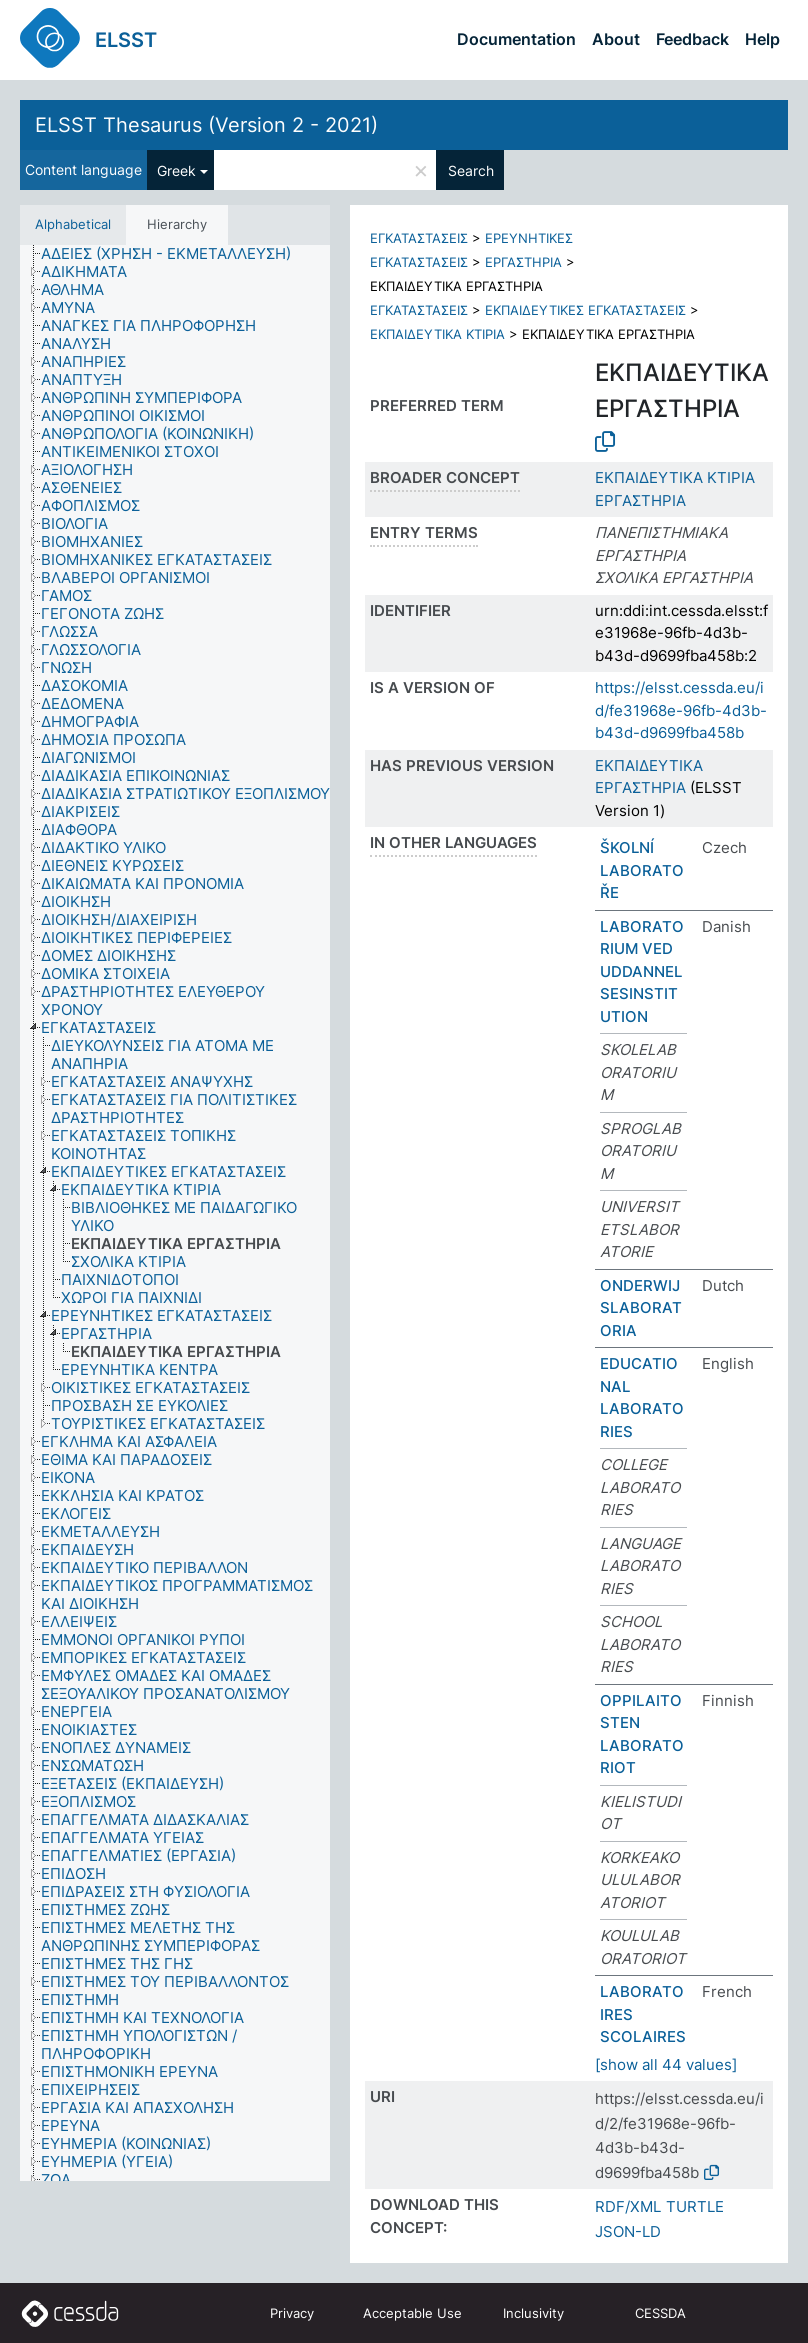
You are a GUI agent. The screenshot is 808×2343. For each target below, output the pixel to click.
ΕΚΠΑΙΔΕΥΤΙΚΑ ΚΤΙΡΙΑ (437, 334)
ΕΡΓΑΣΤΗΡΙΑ (523, 262)
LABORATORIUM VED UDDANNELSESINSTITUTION (642, 971)
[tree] (175, 1213)
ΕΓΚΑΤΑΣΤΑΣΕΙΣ (419, 238)
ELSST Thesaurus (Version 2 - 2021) (206, 125)
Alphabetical (73, 224)
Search (471, 170)
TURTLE (695, 2206)
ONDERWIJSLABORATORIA (641, 1308)
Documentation (516, 39)
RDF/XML (628, 2206)
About (616, 39)
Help (762, 39)
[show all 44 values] (666, 2064)
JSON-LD (628, 2231)
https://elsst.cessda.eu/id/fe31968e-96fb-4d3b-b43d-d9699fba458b (681, 710)
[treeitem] (174, 254)
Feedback (692, 39)
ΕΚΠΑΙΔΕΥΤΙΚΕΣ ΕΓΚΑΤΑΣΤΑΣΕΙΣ (585, 310)
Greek (176, 170)
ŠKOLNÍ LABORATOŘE (642, 870)
